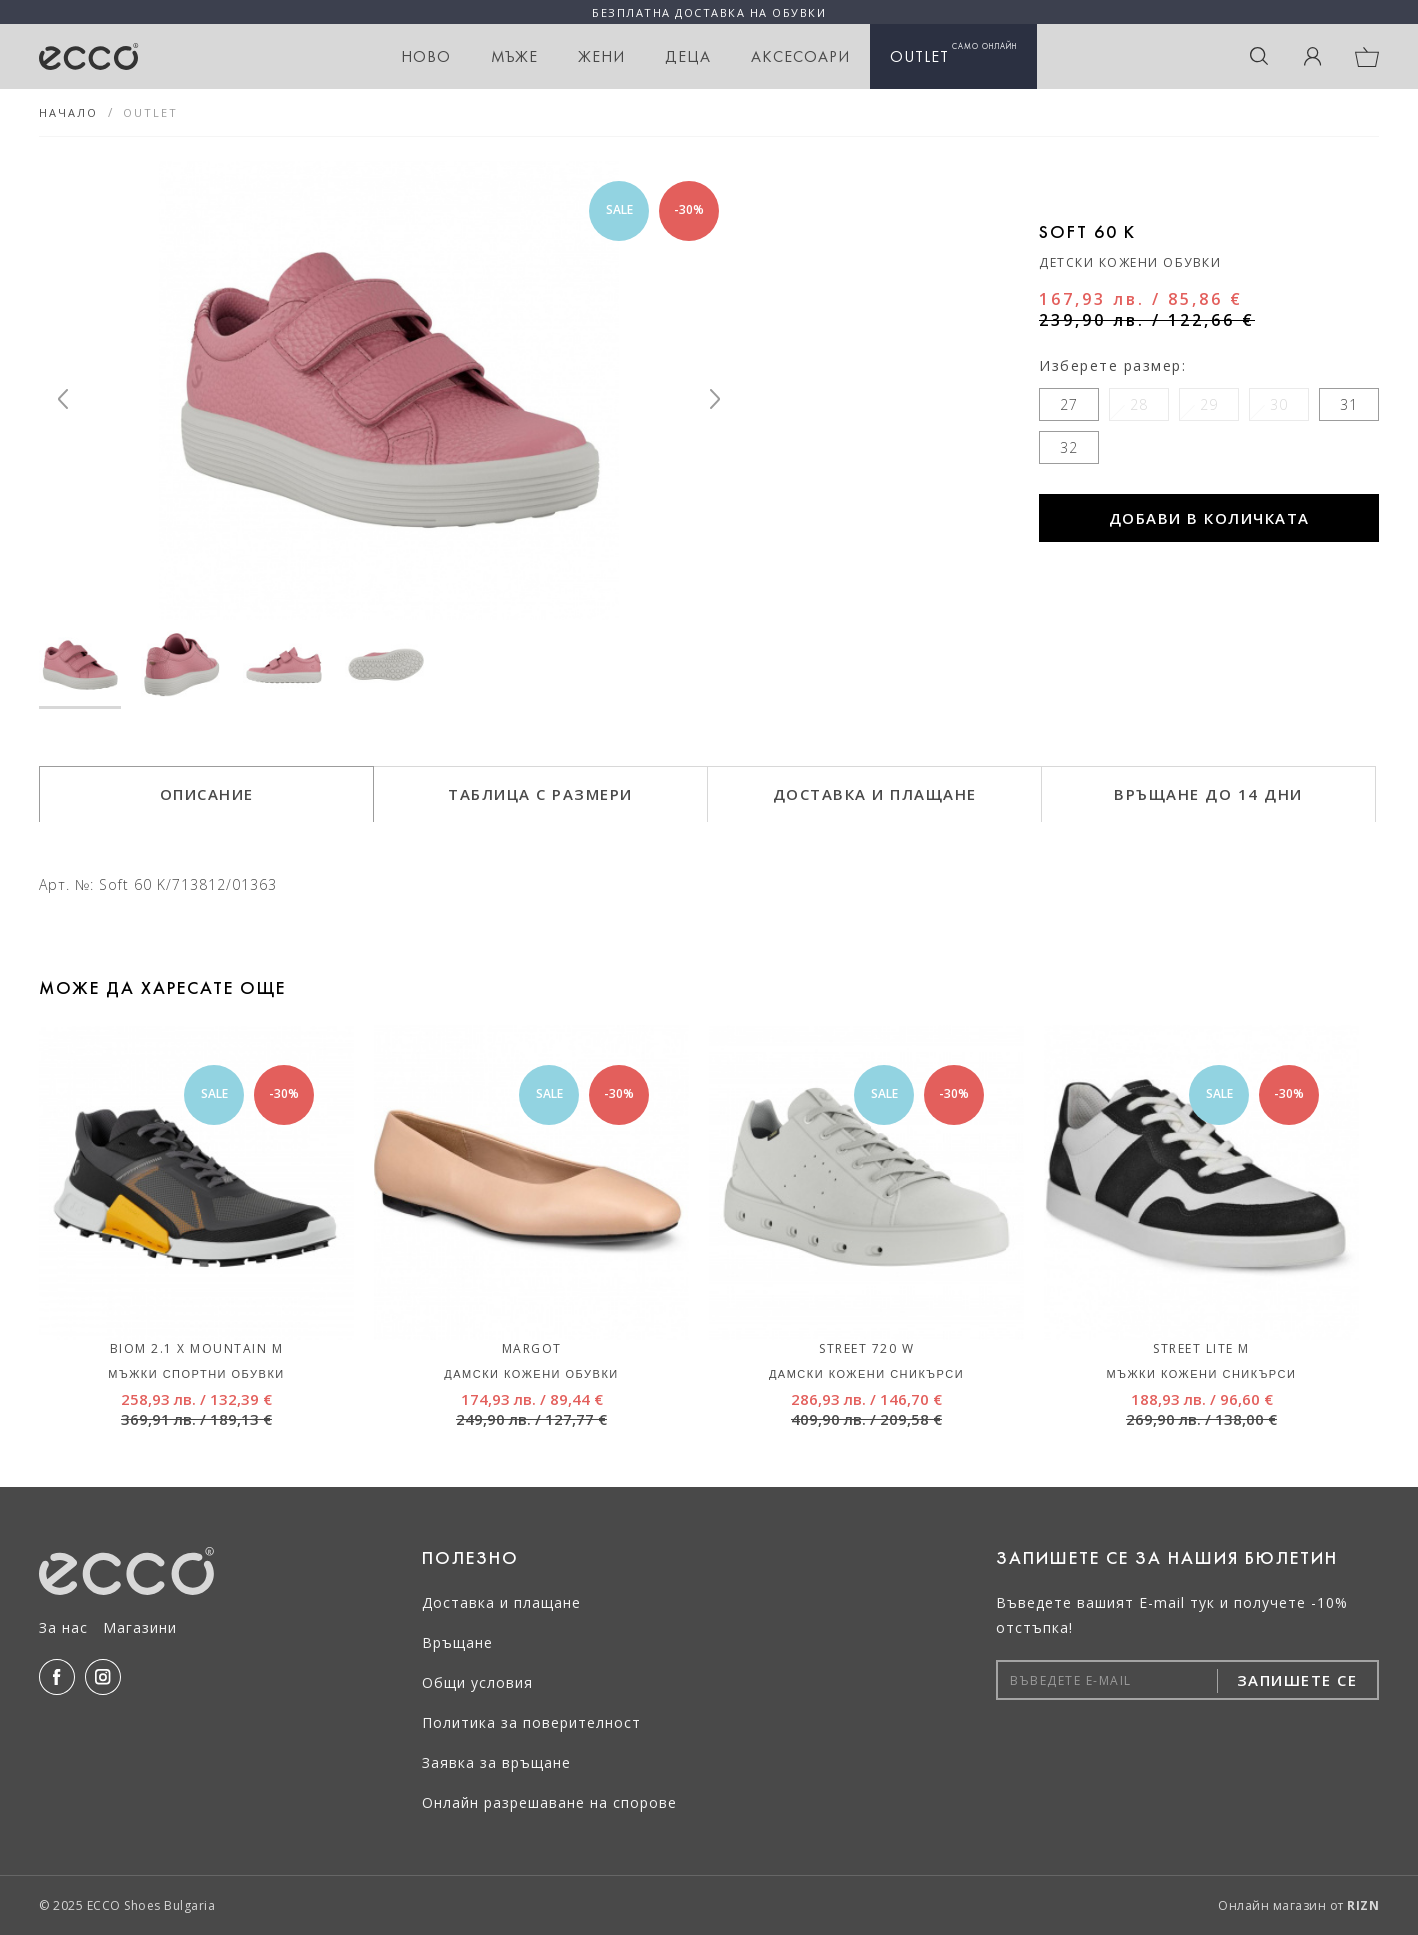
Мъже (514, 56)
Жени (601, 56)
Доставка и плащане (501, 1602)
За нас (63, 1627)
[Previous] (63, 399)
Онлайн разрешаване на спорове (549, 1802)
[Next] (715, 399)
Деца (688, 56)
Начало (68, 112)
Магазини (140, 1627)
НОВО (426, 56)
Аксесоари (800, 56)
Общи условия (477, 1682)
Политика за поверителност (531, 1722)
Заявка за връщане (496, 1762)
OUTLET (953, 53)
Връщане (457, 1642)
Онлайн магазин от (1298, 1905)
